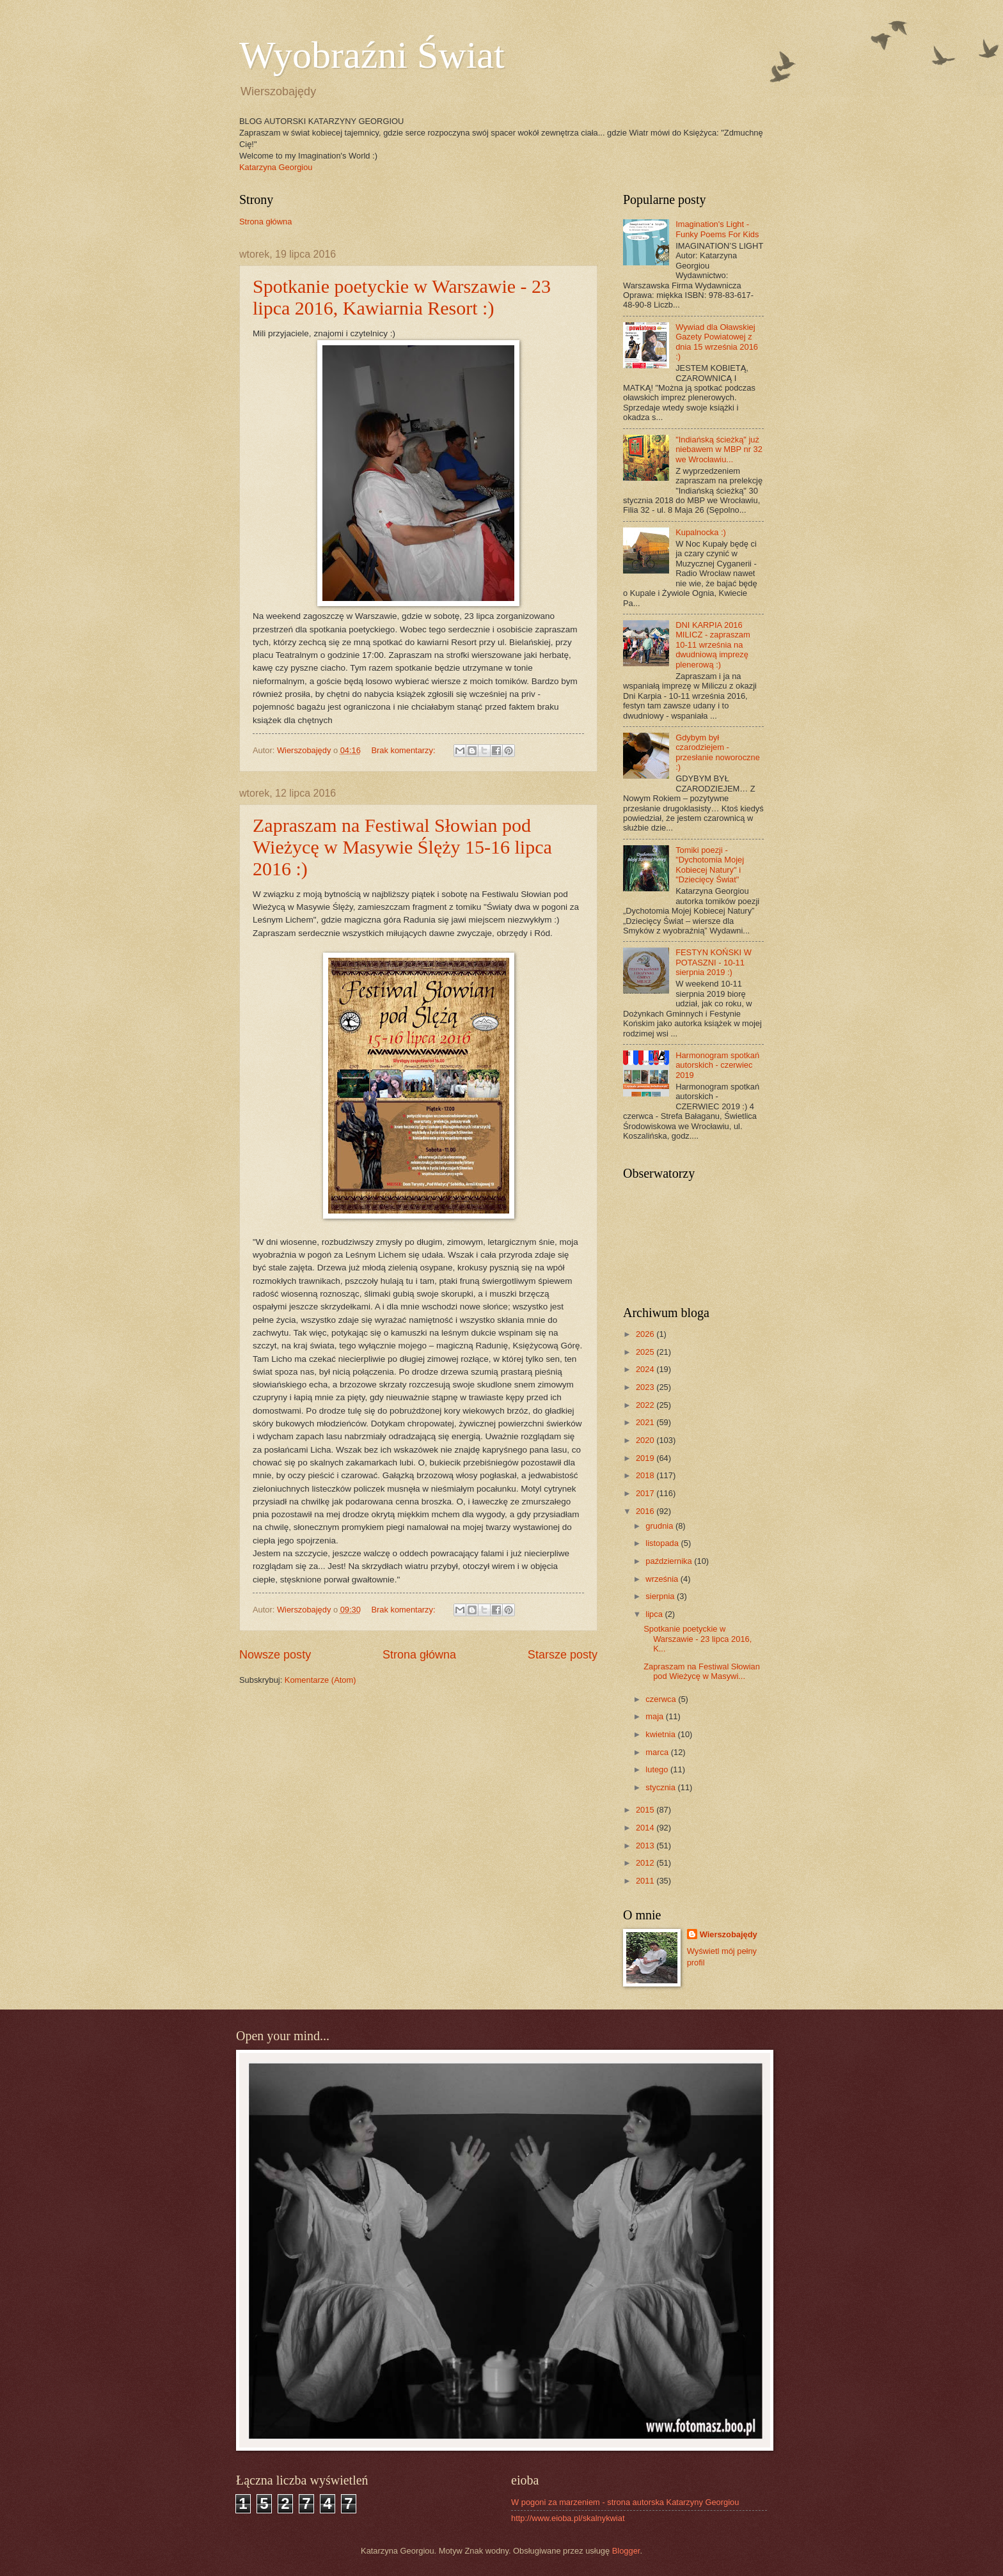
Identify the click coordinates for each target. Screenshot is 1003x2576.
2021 (646, 1422)
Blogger (626, 2551)
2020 (646, 1440)
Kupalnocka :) (700, 532)
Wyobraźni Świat (372, 55)
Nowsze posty (275, 1654)
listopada (663, 1543)
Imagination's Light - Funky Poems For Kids (717, 228)
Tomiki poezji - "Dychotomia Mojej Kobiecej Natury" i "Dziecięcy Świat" (709, 864)
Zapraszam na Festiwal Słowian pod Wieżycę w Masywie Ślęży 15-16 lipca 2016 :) (402, 847)
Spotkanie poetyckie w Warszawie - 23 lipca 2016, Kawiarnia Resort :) (402, 297)
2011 (646, 1880)
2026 (646, 1334)
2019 (646, 1458)
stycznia (661, 1787)
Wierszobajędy (728, 1934)
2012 (646, 1863)
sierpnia (661, 1596)
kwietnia (661, 1734)
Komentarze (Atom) (320, 1680)
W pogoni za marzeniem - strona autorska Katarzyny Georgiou (625, 2502)
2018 (646, 1475)
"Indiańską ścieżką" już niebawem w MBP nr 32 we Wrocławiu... (718, 449)
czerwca (661, 1699)
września (662, 1579)
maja (655, 1716)
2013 (646, 1845)
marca (657, 1752)
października (669, 1561)
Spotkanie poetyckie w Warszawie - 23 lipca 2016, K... (698, 1638)
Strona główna (265, 221)
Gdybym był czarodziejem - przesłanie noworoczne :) (717, 752)
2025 (646, 1352)
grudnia (660, 1526)
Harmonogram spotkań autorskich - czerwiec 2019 (717, 1065)
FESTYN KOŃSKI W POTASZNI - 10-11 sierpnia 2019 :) (713, 962)
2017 (646, 1493)
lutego (657, 1769)
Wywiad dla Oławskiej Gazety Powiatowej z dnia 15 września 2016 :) (716, 341)
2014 (646, 1827)
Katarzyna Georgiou (276, 167)
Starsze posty (562, 1654)
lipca (655, 1614)
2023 (646, 1387)
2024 (646, 1369)
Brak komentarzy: (404, 750)
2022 (646, 1405)
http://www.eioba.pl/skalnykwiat (567, 2518)
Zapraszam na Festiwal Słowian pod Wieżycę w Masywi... (702, 1671)
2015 (646, 1810)
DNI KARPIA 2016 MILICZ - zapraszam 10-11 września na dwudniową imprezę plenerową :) (712, 644)
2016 (646, 1511)
